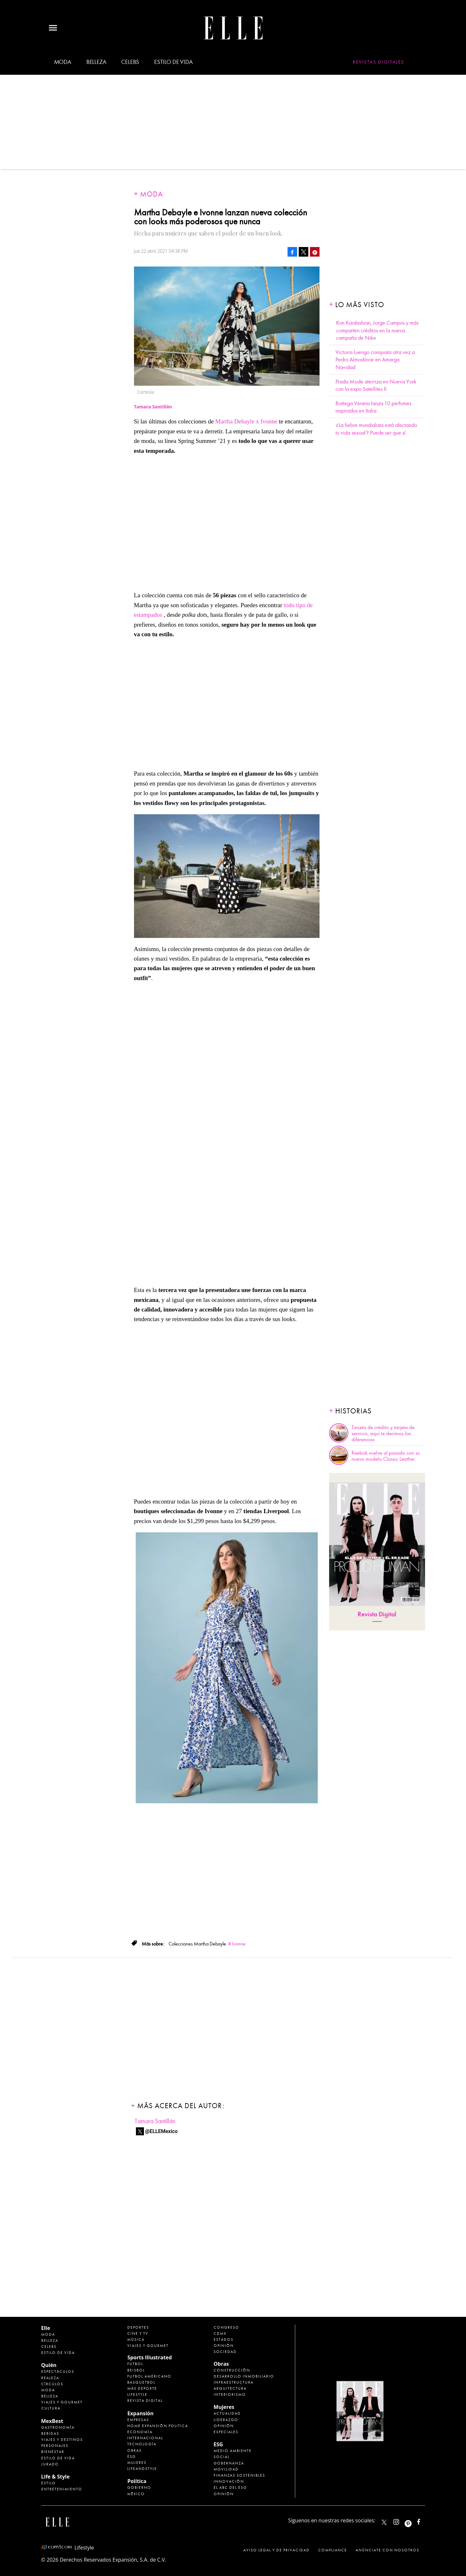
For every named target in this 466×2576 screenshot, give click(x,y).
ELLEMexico (384, 2522)
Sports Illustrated (149, 2357)
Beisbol (136, 2370)
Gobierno (139, 2487)
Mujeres (136, 2462)
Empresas (138, 2419)
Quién (49, 2365)
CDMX (220, 2333)
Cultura (50, 2408)
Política (136, 2481)
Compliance (332, 2550)
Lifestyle (137, 2394)
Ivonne (239, 1944)
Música (136, 2339)
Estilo (48, 2483)
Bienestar (52, 2451)
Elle (45, 2328)
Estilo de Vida (58, 2458)
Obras (134, 2450)
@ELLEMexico (161, 2131)
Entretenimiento (61, 2489)
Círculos (52, 2384)
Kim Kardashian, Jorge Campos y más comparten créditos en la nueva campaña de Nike (377, 330)
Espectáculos (57, 2371)
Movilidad (226, 2469)
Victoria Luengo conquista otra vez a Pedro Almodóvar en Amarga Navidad (375, 360)
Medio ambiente (233, 2450)
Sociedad (225, 2351)
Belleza (96, 62)
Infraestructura (234, 2382)
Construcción (232, 2370)
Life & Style (55, 2476)
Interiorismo (230, 2394)
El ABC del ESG (230, 2487)
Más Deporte (142, 2388)
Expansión (140, 2413)
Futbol (135, 2364)
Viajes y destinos (62, 2439)
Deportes (138, 2327)
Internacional (145, 2438)
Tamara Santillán (155, 2121)
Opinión (224, 2345)
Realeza (50, 2378)
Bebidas (50, 2433)
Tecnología (141, 2444)
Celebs (130, 62)
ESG (131, 2456)
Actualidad (227, 2413)
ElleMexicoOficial (424, 2520)
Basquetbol (141, 2382)
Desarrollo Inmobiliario (244, 2376)
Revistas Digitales (378, 62)
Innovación (229, 2481)
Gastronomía (58, 2427)
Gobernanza (229, 2463)
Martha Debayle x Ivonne (247, 421)
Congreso (226, 2327)
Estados (223, 2339)
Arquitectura (230, 2388)
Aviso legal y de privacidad (276, 2550)
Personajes (54, 2445)
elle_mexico (402, 2520)
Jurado (50, 2464)
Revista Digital (377, 1614)
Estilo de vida (173, 62)
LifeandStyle (142, 2468)
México (136, 2494)
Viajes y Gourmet (62, 2402)
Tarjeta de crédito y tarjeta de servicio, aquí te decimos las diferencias (383, 1433)
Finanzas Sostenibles (239, 2475)
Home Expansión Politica (157, 2426)
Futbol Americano (149, 2376)
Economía (140, 2432)
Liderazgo (226, 2419)
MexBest (52, 2421)
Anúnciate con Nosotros (387, 2550)
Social (222, 2457)
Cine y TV (137, 2333)
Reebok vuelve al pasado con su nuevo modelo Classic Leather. (385, 1456)
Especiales (226, 2432)
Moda (62, 62)
